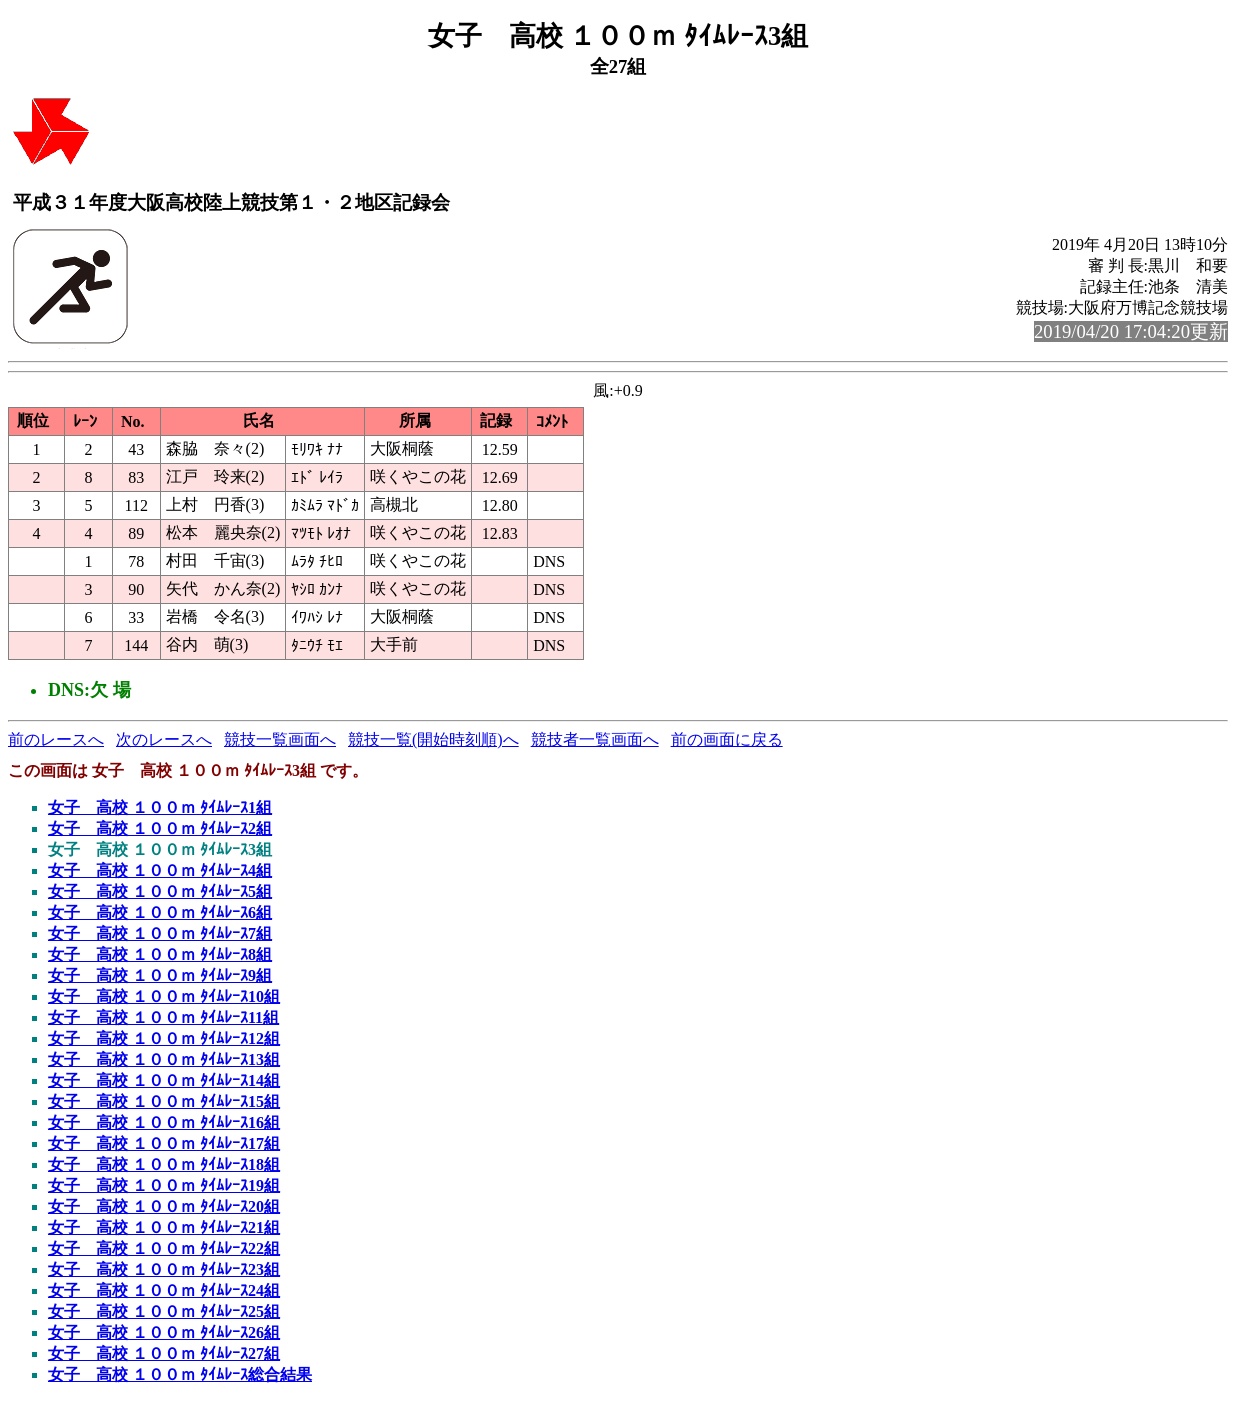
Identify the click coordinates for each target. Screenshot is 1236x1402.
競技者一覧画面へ (595, 739)
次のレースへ (164, 739)
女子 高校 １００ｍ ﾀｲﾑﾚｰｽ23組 (164, 1269)
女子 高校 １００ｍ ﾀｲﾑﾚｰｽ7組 (160, 933)
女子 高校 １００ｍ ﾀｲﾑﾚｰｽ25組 (164, 1311)
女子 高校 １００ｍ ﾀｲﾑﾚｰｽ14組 (164, 1080)
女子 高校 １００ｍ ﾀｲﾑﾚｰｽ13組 (164, 1059)
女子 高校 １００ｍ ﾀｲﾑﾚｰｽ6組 (160, 912)
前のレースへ (56, 739)
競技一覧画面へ (280, 739)
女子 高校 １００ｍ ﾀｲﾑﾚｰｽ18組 (164, 1164)
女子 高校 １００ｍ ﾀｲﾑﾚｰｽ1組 (160, 807)
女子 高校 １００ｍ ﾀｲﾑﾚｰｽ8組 (160, 954)
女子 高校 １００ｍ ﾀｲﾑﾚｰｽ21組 (164, 1227)
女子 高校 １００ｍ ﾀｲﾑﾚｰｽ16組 (164, 1122)
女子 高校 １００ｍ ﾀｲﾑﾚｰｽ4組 (160, 870)
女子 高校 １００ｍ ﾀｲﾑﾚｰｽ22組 (164, 1248)
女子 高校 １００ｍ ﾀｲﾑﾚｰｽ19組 (164, 1185)
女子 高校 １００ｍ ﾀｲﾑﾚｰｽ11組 (163, 1017)
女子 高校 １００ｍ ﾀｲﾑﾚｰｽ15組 (164, 1101)
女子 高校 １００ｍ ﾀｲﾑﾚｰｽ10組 (164, 996)
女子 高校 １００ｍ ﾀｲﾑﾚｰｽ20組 (164, 1206)
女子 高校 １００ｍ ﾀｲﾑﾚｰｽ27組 (164, 1353)
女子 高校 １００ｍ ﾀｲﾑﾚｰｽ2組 (160, 828)
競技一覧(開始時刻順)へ (433, 739)
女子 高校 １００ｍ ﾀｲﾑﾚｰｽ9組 (160, 975)
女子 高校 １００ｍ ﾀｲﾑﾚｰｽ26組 (164, 1332)
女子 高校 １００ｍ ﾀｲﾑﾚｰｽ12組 (164, 1038)
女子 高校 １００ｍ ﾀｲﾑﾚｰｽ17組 (164, 1143)
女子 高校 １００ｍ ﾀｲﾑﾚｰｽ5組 (160, 891)
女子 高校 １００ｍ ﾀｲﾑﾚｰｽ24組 (164, 1290)
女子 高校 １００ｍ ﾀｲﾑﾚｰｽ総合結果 (180, 1374)
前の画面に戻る (727, 739)
